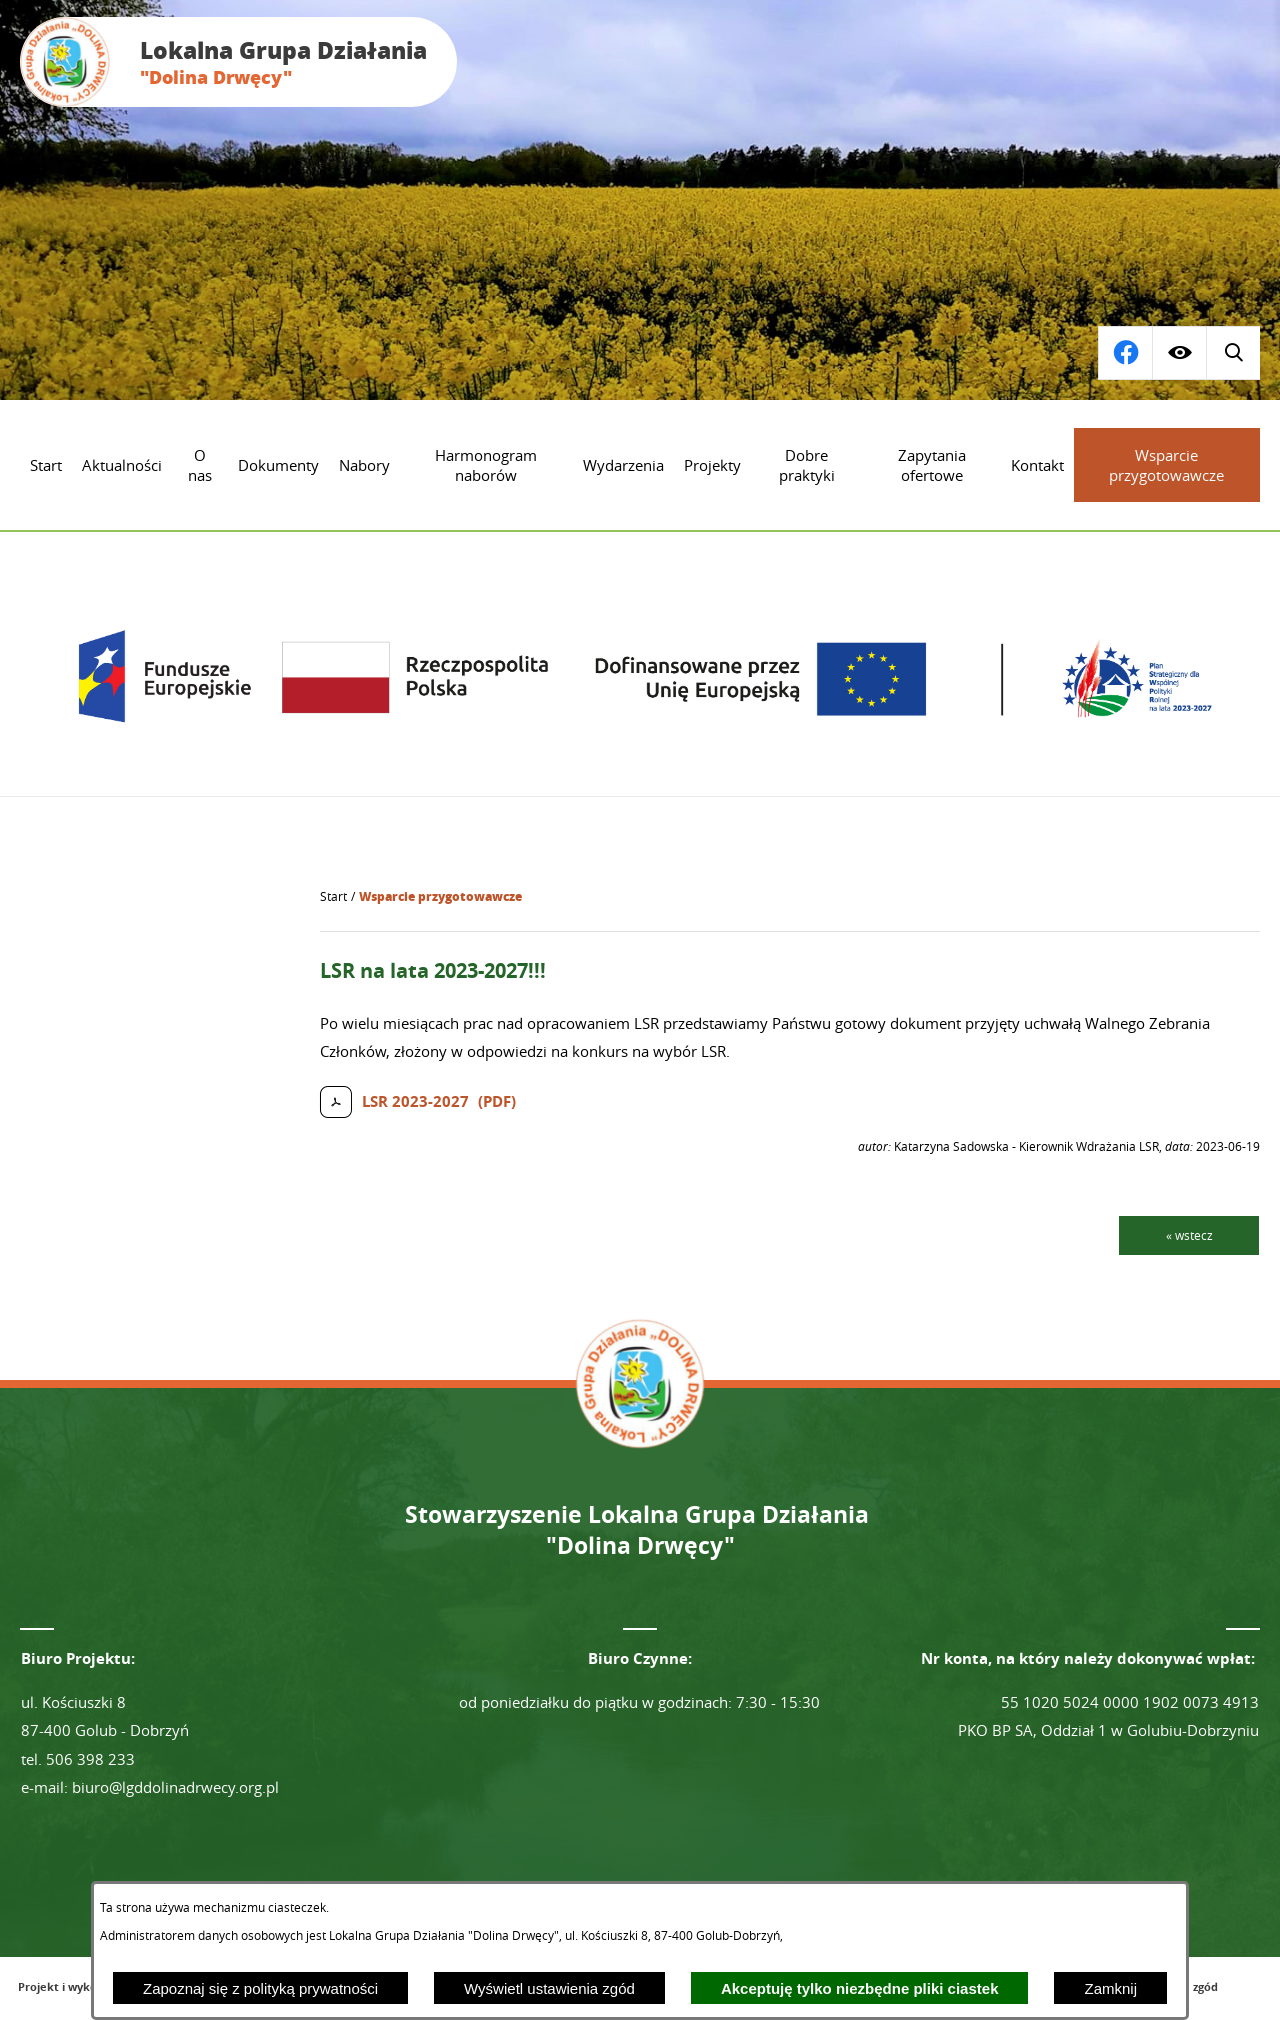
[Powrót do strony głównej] (333, 897)
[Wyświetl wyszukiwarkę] (1125, 353)
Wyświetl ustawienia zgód (549, 1988)
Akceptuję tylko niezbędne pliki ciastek (860, 1988)
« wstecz (1189, 1235)
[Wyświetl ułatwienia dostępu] (1179, 353)
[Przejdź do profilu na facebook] (1233, 353)
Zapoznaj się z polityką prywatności (260, 1988)
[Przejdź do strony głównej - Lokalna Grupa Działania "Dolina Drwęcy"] (238, 62)
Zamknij (1110, 1988)
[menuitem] (46, 465)
